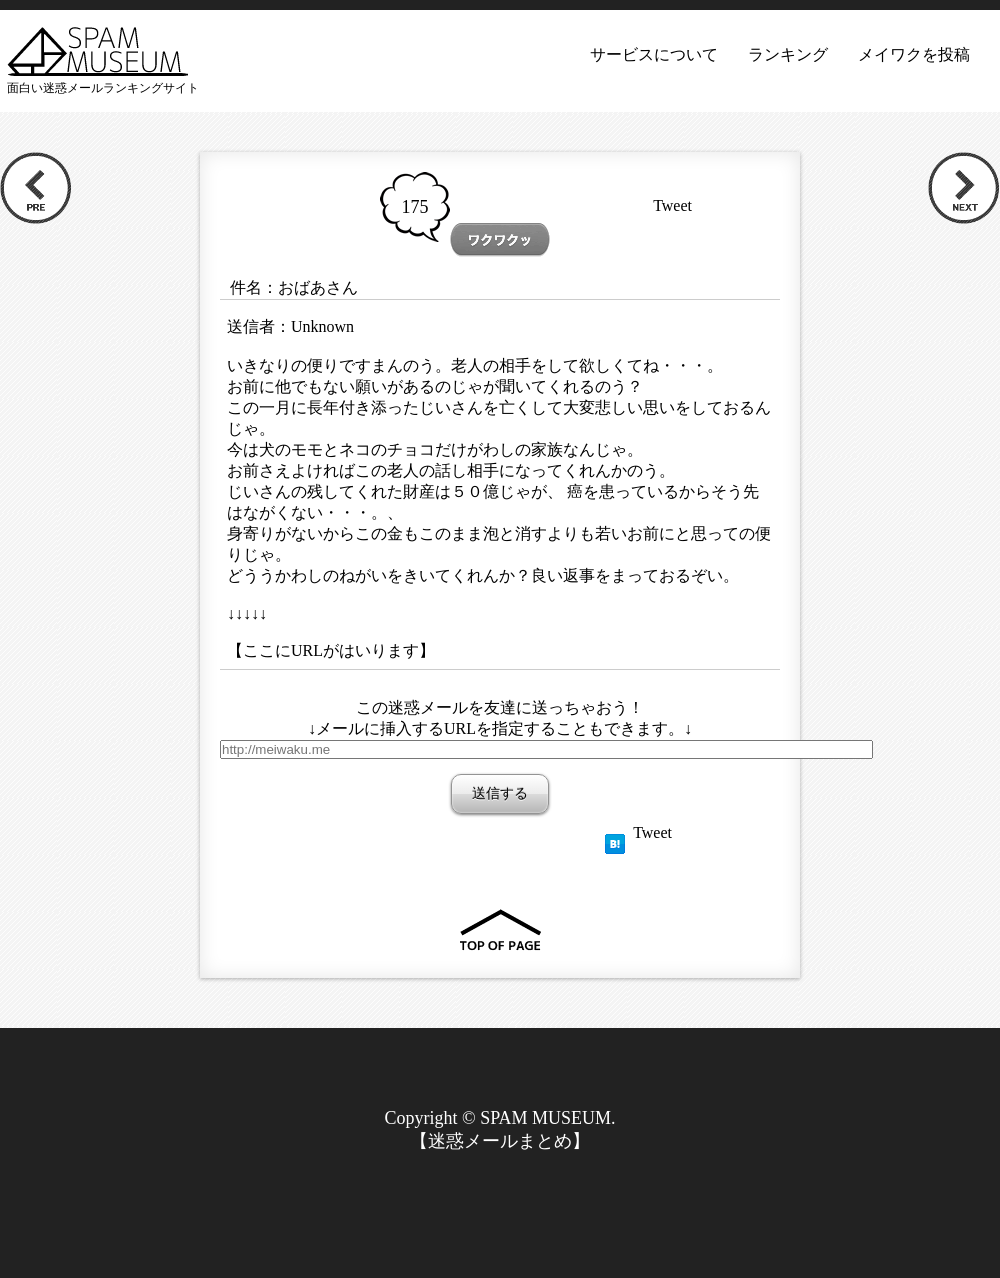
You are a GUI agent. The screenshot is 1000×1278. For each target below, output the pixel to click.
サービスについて (654, 54)
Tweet (672, 205)
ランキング (788, 54)
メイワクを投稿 (914, 54)
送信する (500, 793)
